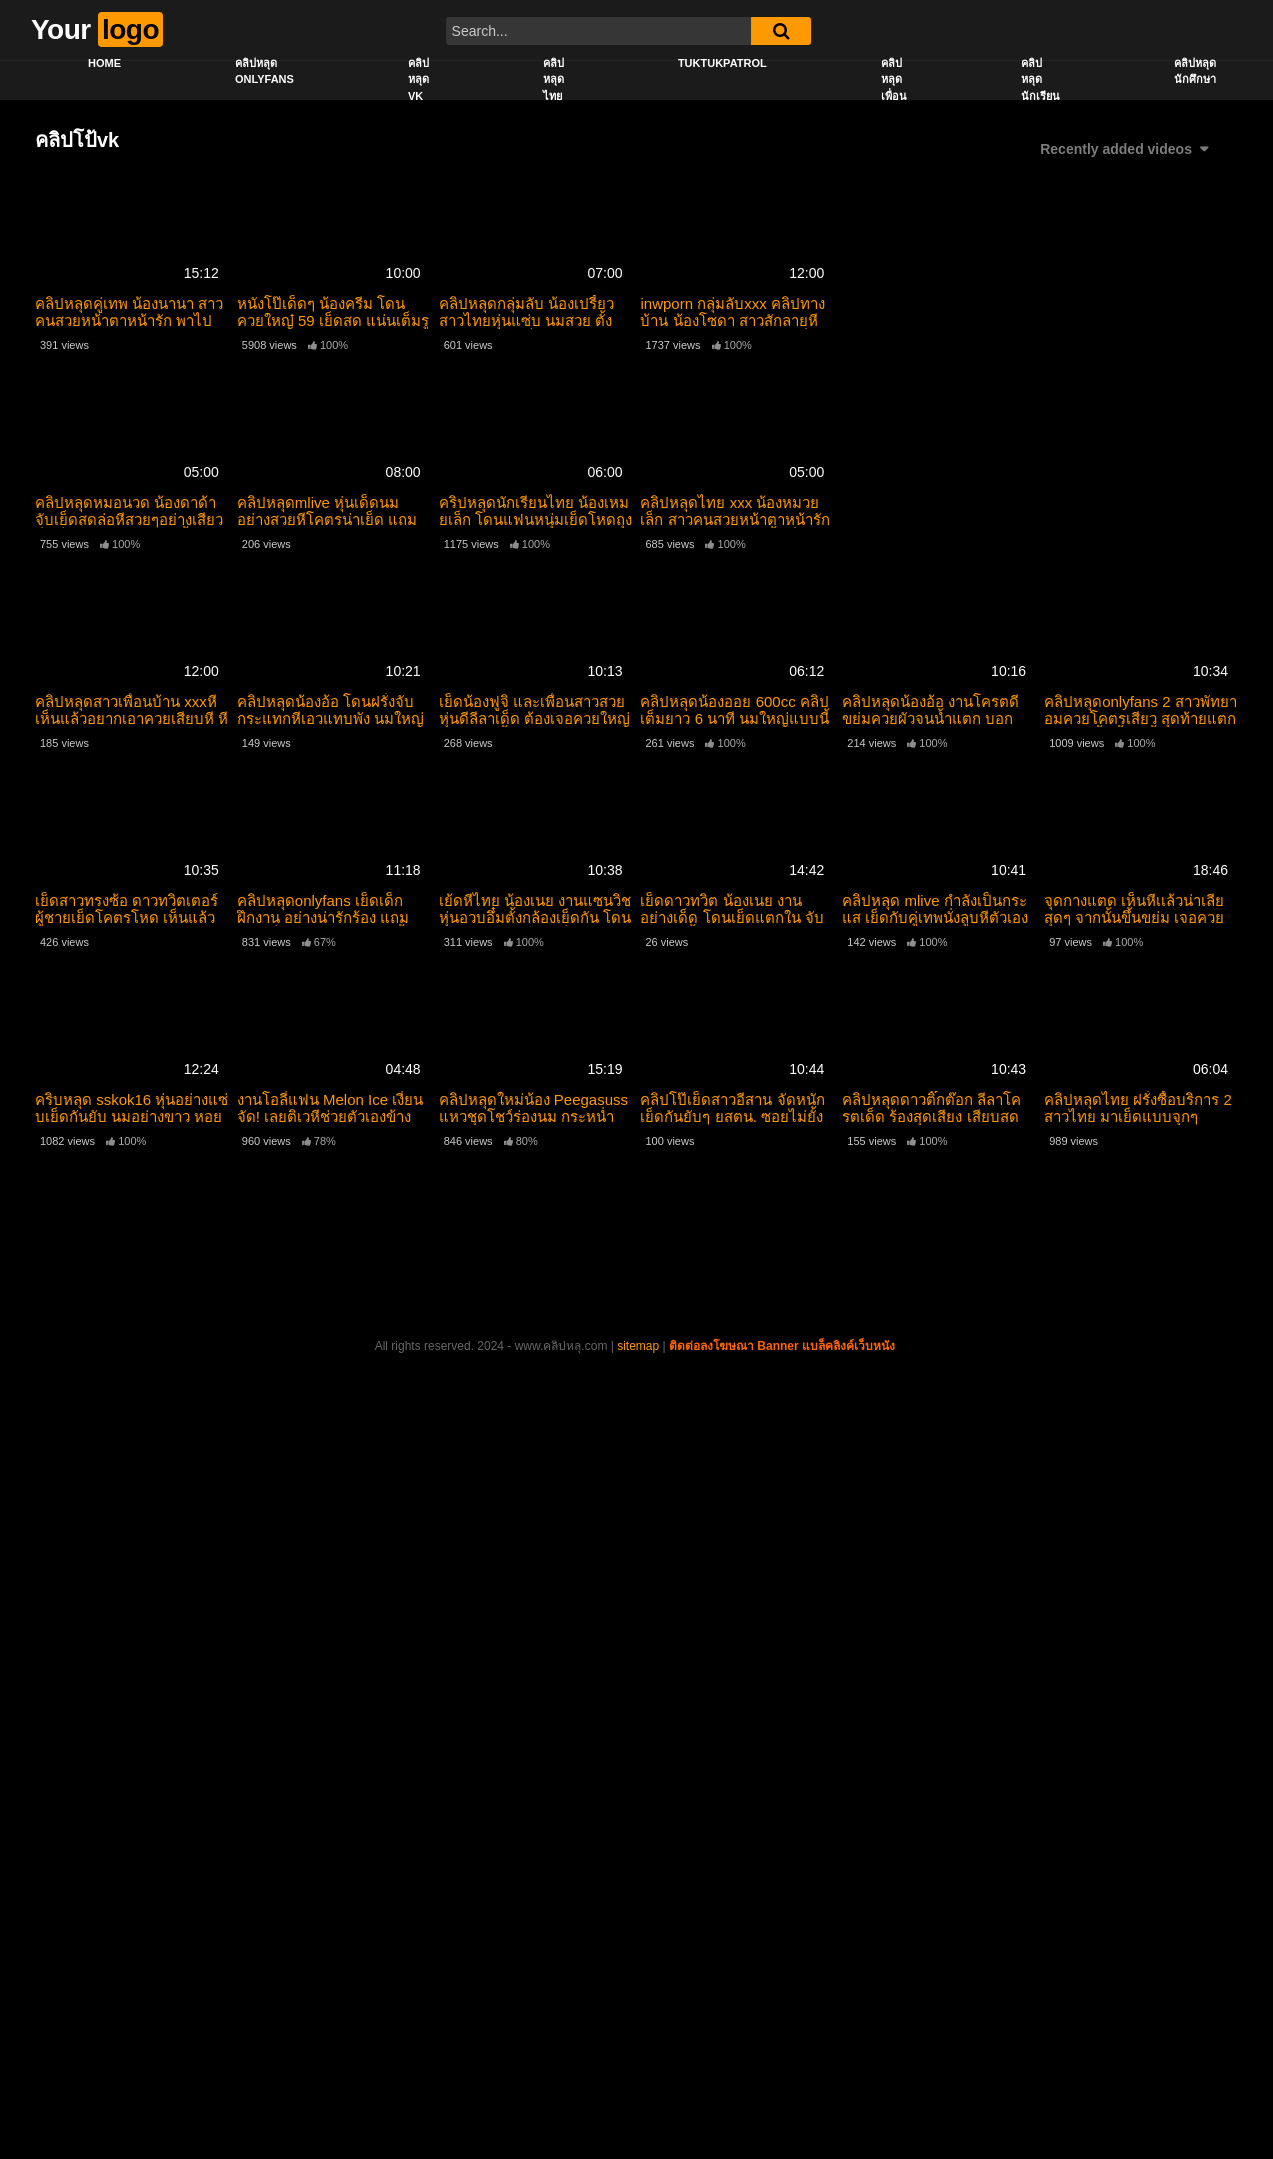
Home (104, 63)
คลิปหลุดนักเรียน (1040, 79)
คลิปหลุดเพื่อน (894, 79)
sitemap (638, 1346)
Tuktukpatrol (722, 63)
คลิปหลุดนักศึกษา (1195, 71)
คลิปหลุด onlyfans (264, 71)
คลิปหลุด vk (418, 79)
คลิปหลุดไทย (553, 79)
